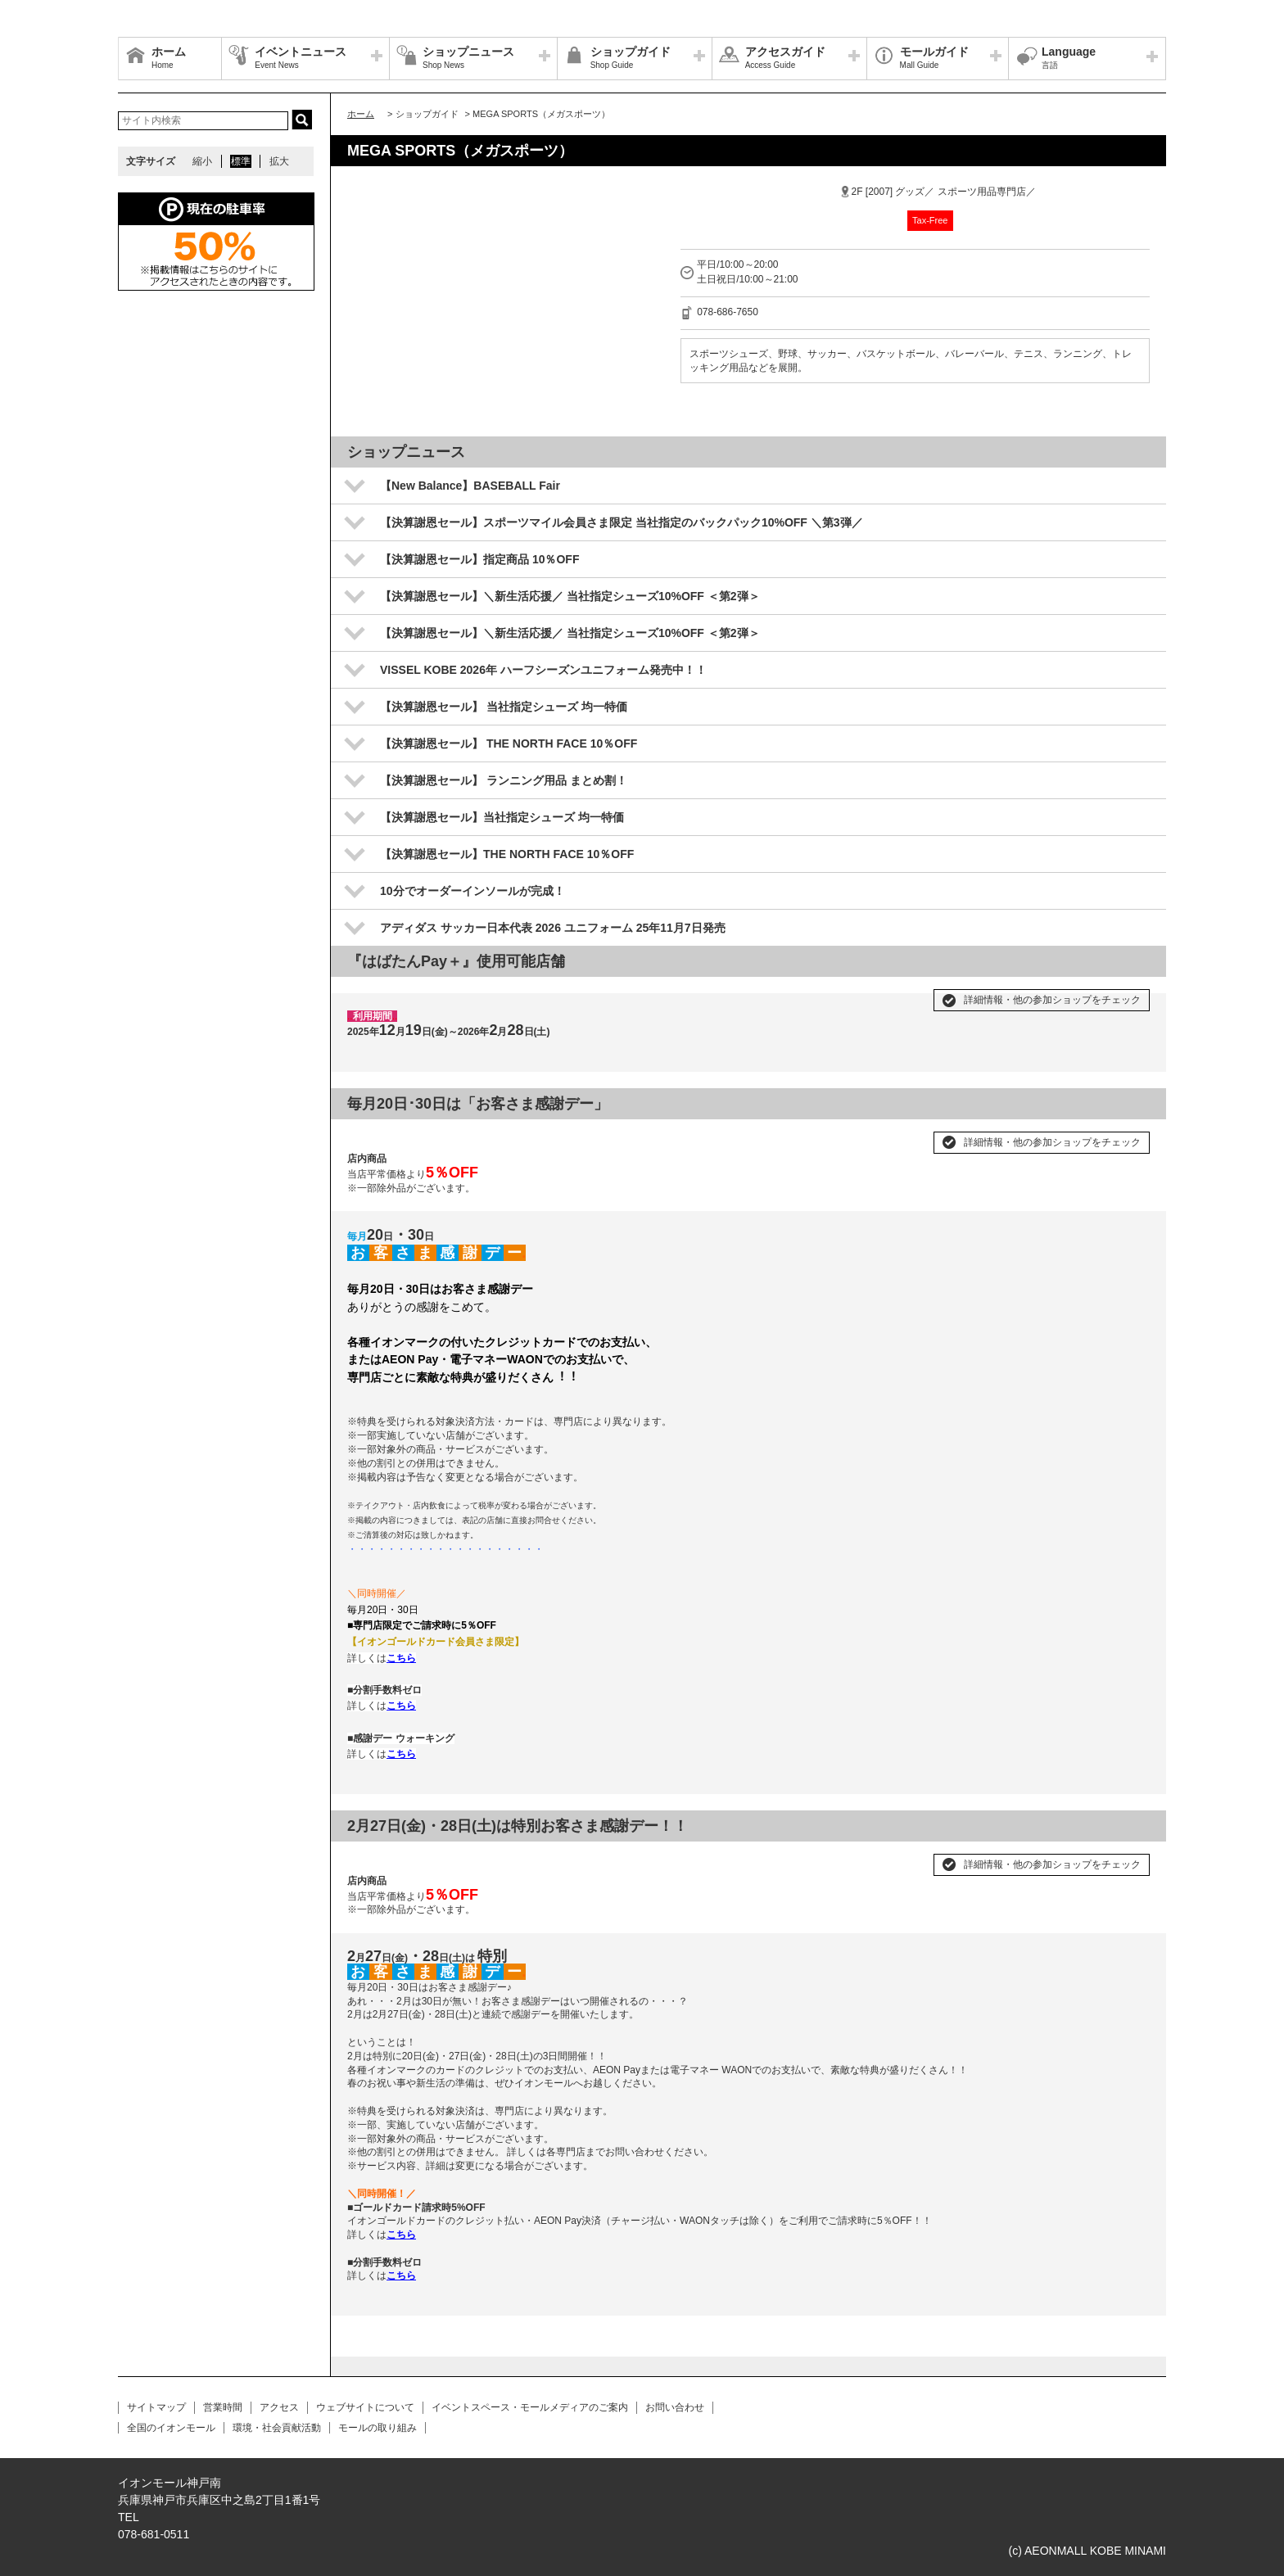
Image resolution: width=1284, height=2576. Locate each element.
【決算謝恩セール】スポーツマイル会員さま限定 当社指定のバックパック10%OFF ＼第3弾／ (621, 522)
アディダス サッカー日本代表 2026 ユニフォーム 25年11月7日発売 (553, 927)
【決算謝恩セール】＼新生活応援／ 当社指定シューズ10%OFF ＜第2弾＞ (570, 596)
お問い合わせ (674, 2407)
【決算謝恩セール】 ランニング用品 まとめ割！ (503, 780)
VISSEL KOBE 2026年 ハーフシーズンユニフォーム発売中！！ (543, 669)
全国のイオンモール (171, 2428)
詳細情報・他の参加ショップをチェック (1052, 1000)
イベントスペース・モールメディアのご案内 (530, 2407)
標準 (241, 161)
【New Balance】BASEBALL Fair (470, 485)
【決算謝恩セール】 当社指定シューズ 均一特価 (503, 706)
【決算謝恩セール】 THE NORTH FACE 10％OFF (508, 743)
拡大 (279, 161)
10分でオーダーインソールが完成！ (472, 890)
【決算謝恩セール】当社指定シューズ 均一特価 (502, 817)
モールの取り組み (377, 2428)
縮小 (202, 161)
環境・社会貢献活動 (277, 2428)
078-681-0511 (153, 2534)
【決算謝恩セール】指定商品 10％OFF (479, 559)
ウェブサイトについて (365, 2407)
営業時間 (222, 2407)
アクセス (279, 2407)
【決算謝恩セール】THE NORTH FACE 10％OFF (507, 854)
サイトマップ (156, 2407)
